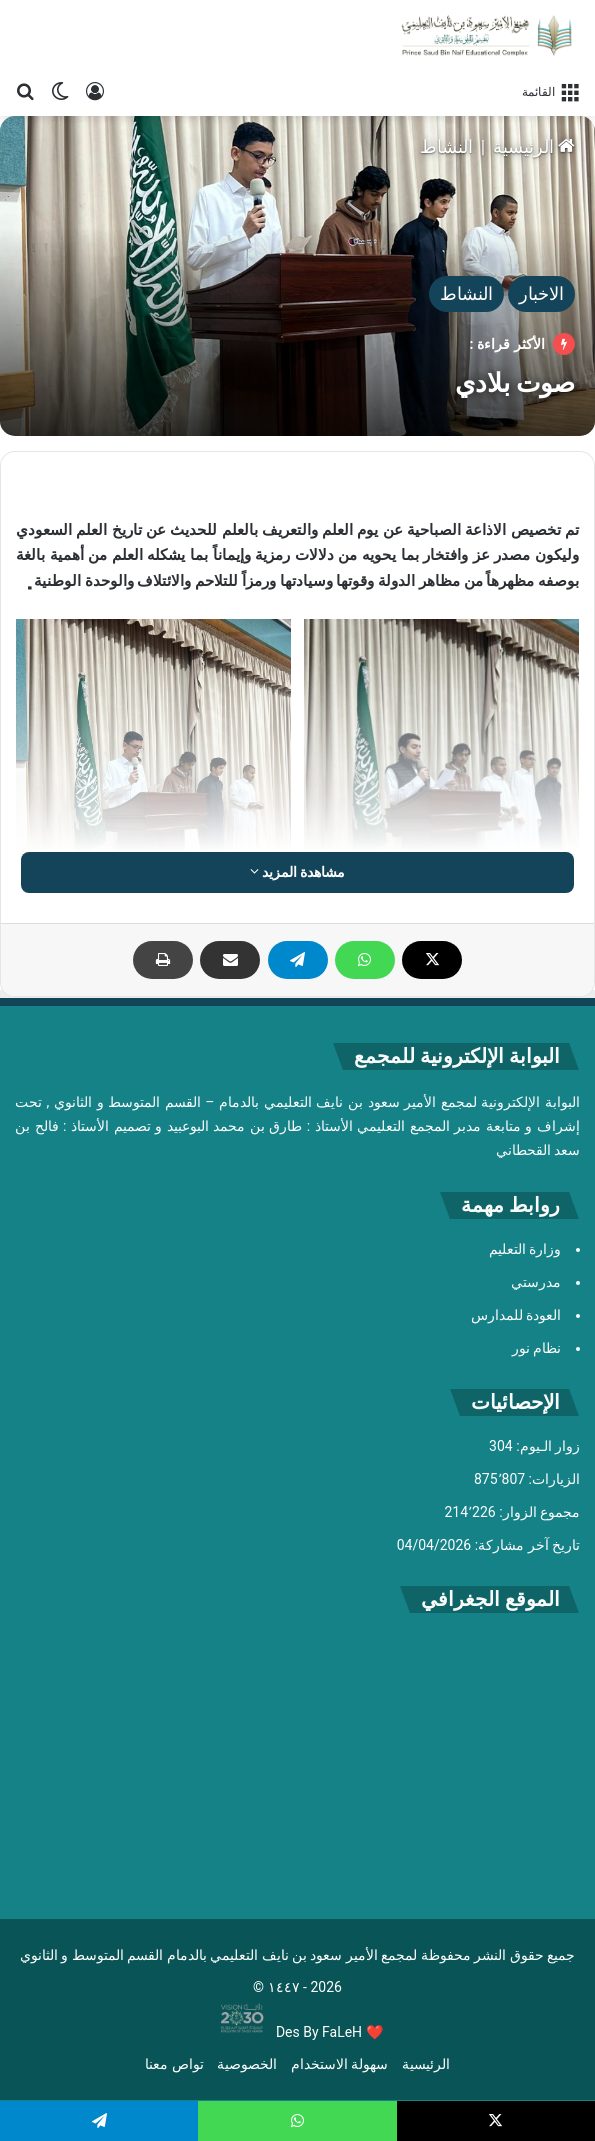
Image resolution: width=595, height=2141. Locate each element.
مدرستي (536, 1282)
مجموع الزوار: (538, 1512)
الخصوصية (247, 2064)
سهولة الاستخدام (339, 2064)
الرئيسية (534, 146)
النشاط (446, 146)
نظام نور (536, 1348)
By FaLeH (332, 2032)
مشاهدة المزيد (298, 872)
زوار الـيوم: (546, 1446)
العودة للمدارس (516, 1315)
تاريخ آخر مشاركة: (525, 1545)
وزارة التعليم (525, 1249)
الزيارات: (552, 1479)
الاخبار (541, 293)
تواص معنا (174, 2064)
